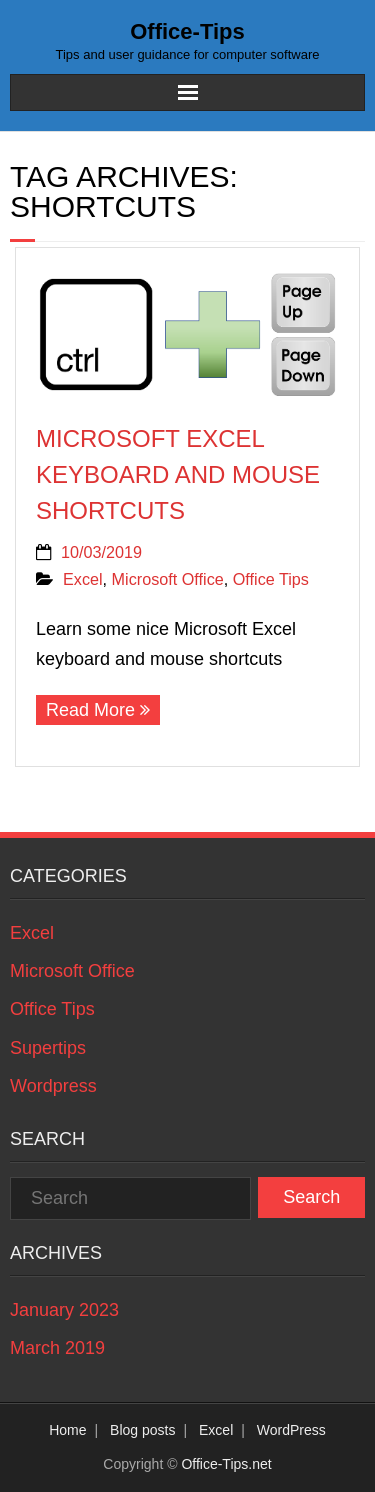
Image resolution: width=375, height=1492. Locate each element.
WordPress (291, 1430)
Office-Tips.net (226, 1464)
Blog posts (142, 1430)
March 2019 (57, 1348)
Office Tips (271, 579)
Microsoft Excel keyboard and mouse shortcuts (178, 474)
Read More (90, 710)
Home (67, 1430)
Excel (83, 579)
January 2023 (64, 1310)
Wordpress (53, 1086)
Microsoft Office (168, 579)
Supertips (48, 1048)
